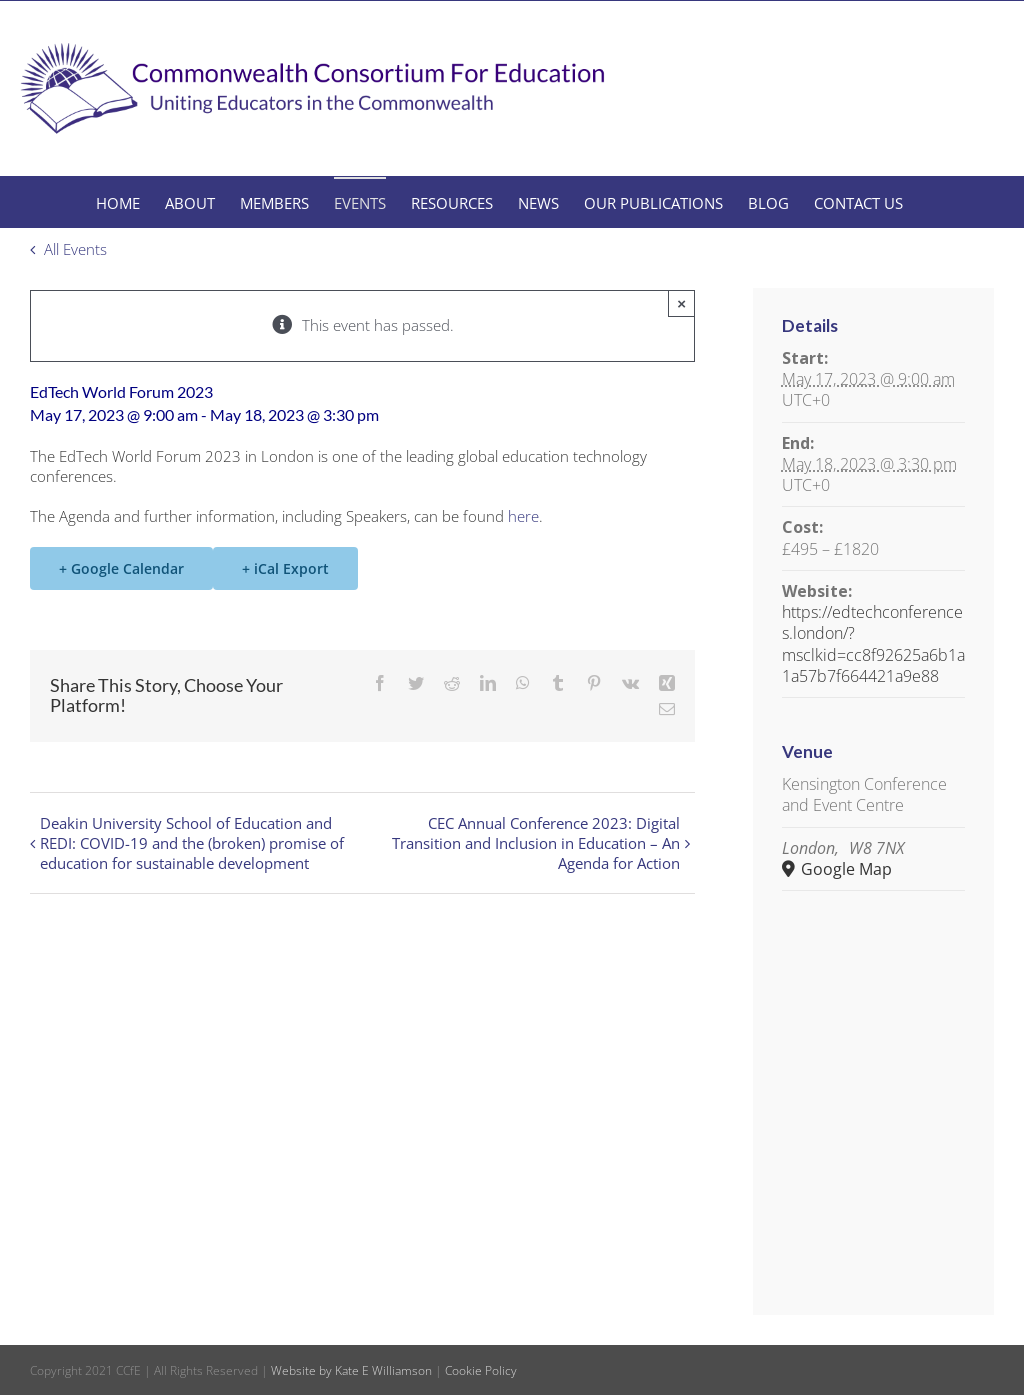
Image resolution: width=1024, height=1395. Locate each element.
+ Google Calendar (121, 568)
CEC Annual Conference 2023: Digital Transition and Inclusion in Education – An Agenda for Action (536, 843)
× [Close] (681, 303)
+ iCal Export (285, 568)
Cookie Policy (481, 1370)
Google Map (844, 869)
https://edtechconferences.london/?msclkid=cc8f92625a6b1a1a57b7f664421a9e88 (873, 644)
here (523, 516)
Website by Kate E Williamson (351, 1370)
